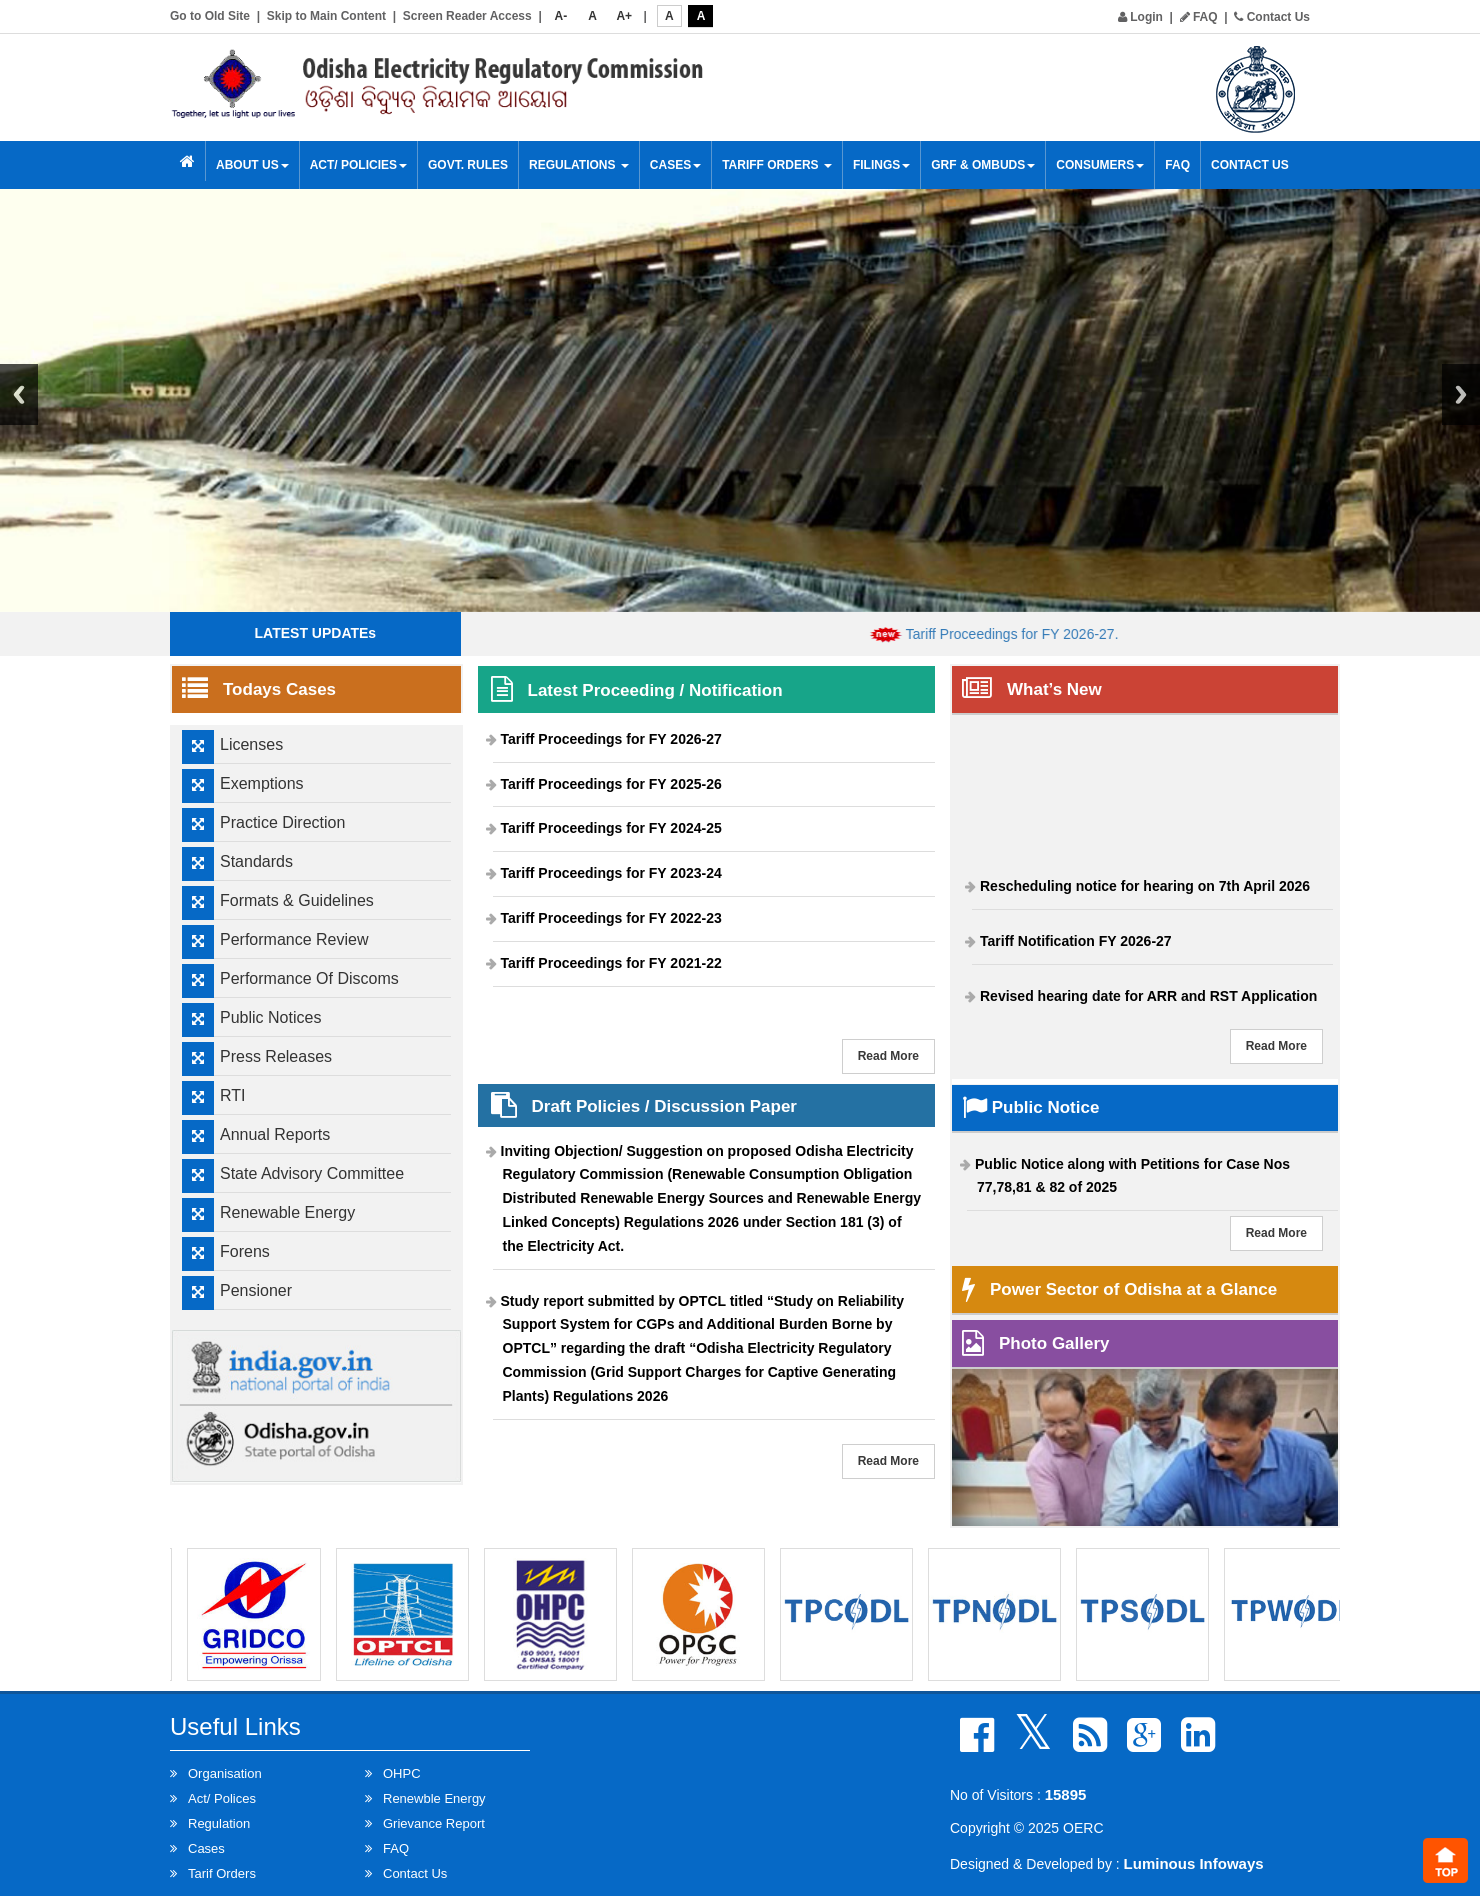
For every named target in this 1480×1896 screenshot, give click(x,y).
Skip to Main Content (326, 16)
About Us (252, 165)
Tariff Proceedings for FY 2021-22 (611, 963)
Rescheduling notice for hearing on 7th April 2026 (1145, 892)
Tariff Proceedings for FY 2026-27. (1029, 634)
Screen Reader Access (467, 16)
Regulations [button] (579, 165)
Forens (245, 1251)
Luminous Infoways (1194, 1863)
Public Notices (270, 1017)
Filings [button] (881, 165)
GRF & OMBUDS (983, 165)
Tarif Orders (222, 1873)
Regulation (219, 1823)
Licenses (251, 744)
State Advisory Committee (312, 1173)
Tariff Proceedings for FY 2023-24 (611, 873)
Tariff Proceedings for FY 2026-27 (611, 739)
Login (1140, 17)
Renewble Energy (434, 1798)
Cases (675, 165)
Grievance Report (434, 1823)
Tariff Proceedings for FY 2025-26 (611, 784)
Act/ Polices (222, 1798)
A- (561, 16)
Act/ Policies (358, 165)
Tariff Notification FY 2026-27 (1076, 946)
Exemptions (262, 783)
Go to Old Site (210, 16)
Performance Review (294, 939)
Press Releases (276, 1056)
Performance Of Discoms (309, 978)
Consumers (1100, 165)
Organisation (225, 1773)
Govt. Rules (468, 165)
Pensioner (256, 1290)
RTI (232, 1095)
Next (1461, 394)
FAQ (1199, 17)
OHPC (402, 1773)
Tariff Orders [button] (777, 165)
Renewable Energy (287, 1212)
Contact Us (1272, 17)
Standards (256, 861)
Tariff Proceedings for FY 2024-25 (611, 828)
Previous (19, 394)
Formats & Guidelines (297, 900)
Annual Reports (275, 1134)
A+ (624, 16)
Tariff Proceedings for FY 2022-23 (611, 918)
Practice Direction (282, 822)
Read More (888, 1056)
